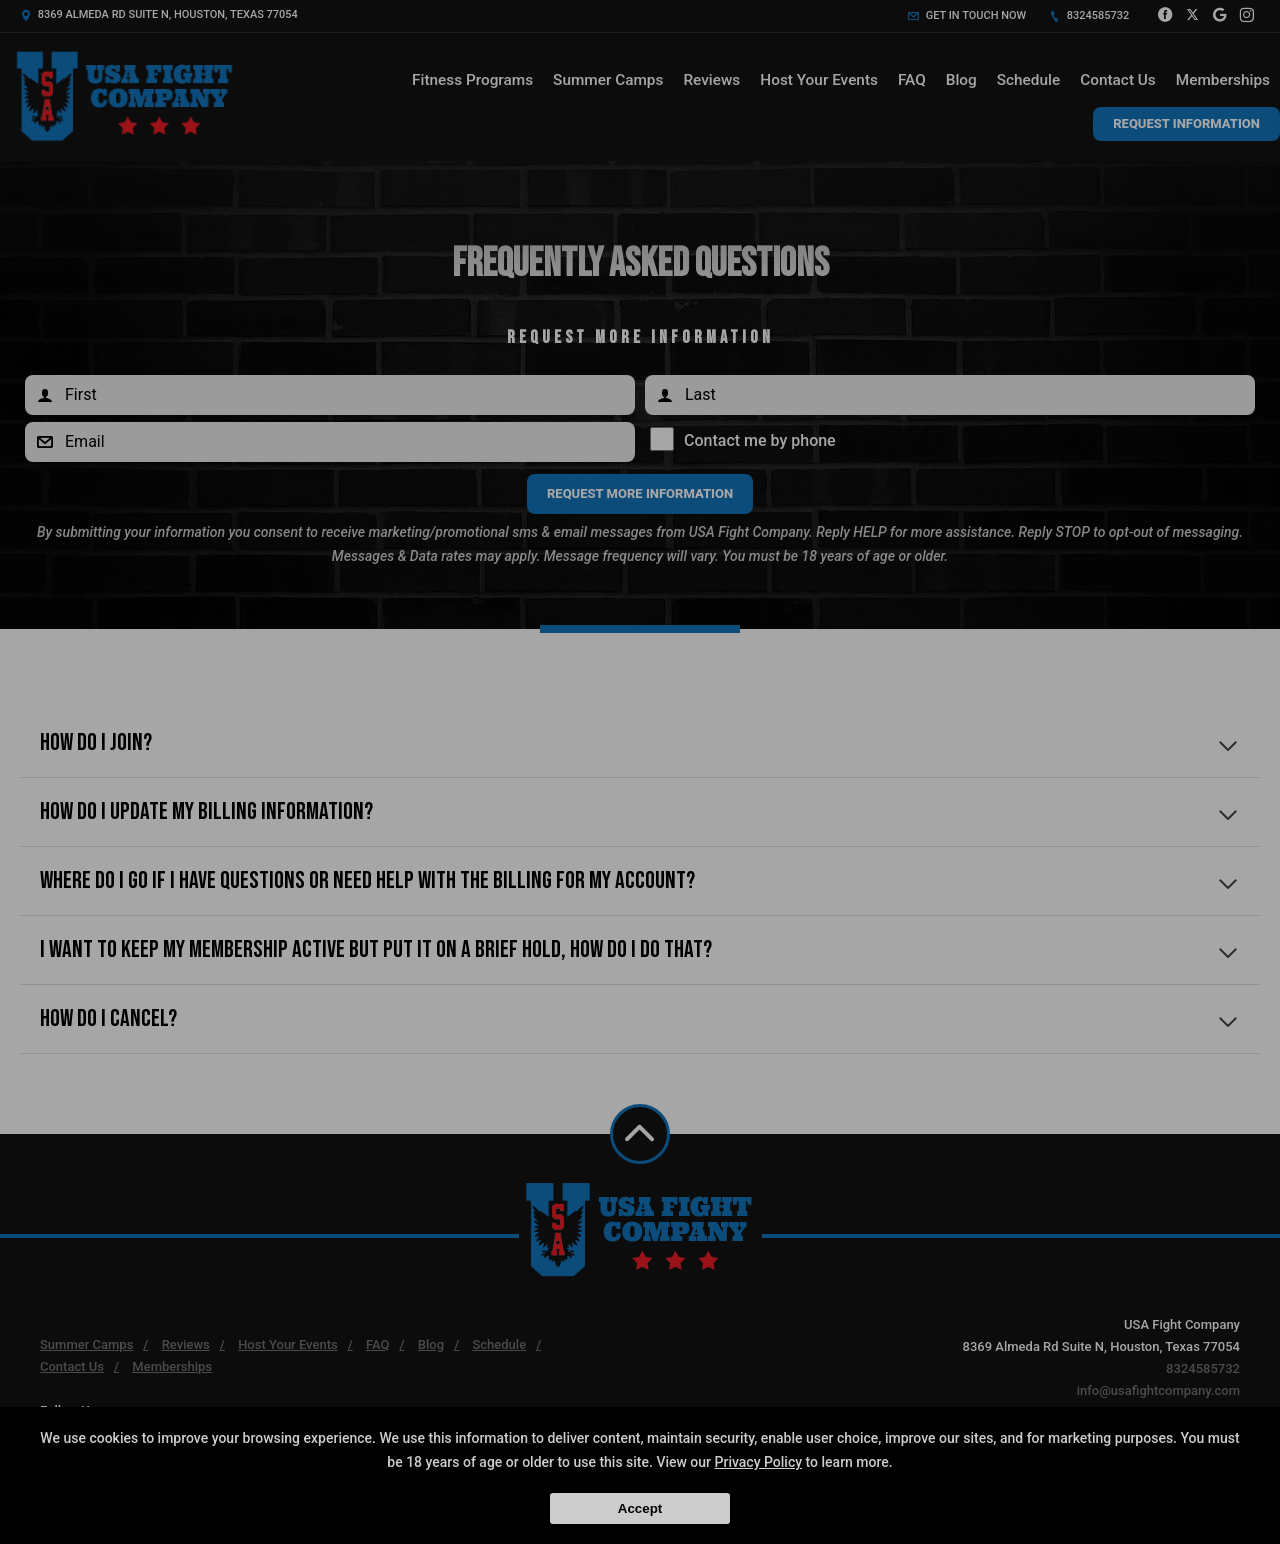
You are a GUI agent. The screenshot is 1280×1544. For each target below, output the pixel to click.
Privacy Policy (759, 1462)
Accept (640, 1508)
